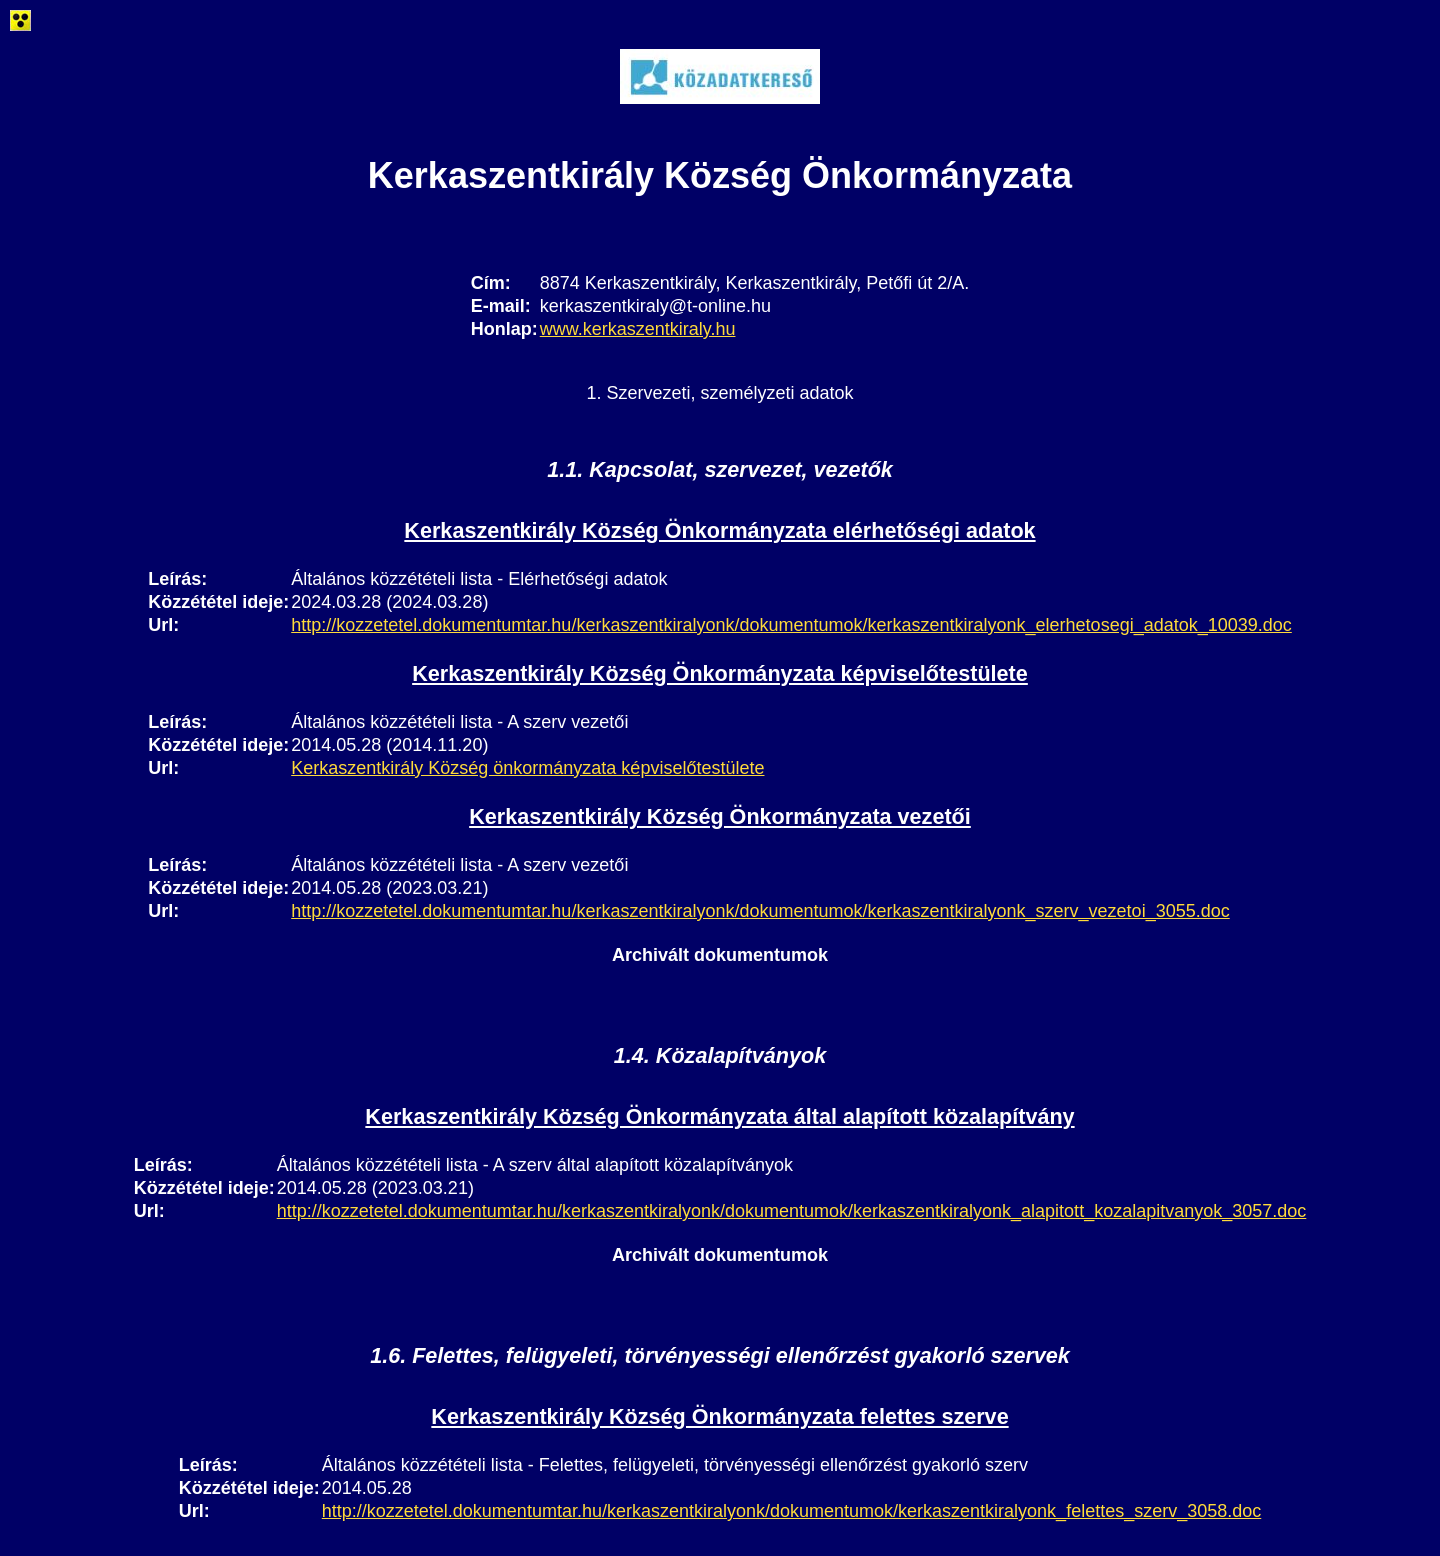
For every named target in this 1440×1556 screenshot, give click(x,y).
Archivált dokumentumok (720, 955)
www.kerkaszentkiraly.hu (638, 329)
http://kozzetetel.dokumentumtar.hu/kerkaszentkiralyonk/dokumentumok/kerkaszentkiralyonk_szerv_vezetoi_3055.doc (760, 911)
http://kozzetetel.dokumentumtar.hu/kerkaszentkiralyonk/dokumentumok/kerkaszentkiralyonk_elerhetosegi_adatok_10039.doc (791, 625)
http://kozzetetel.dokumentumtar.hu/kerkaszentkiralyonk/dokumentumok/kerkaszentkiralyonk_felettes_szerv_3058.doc (792, 1511)
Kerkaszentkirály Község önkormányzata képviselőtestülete (527, 768)
